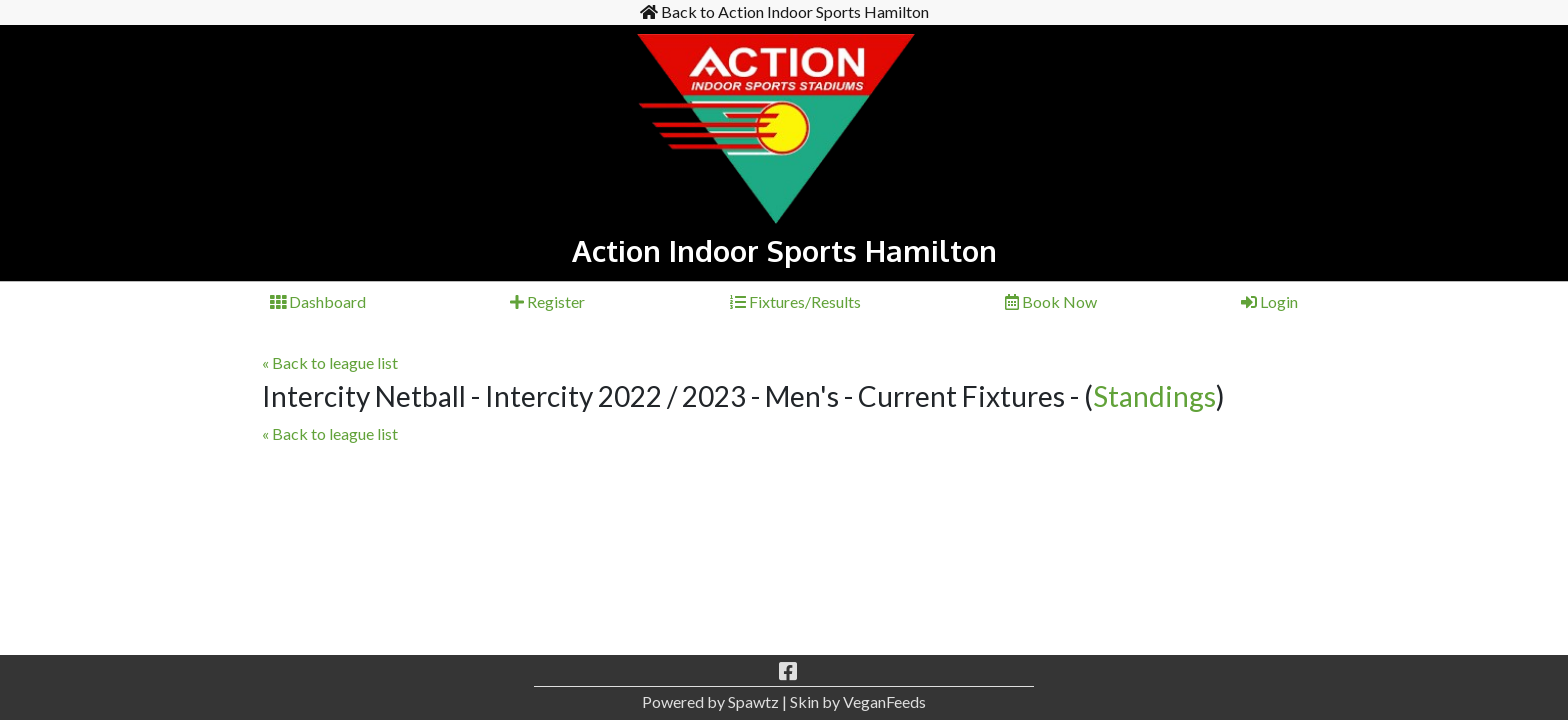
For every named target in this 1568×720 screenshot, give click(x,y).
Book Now (1051, 301)
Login (1269, 301)
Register (547, 301)
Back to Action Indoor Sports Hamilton (784, 11)
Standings (1154, 396)
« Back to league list (330, 362)
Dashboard (318, 301)
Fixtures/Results (795, 301)
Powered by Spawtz (710, 701)
